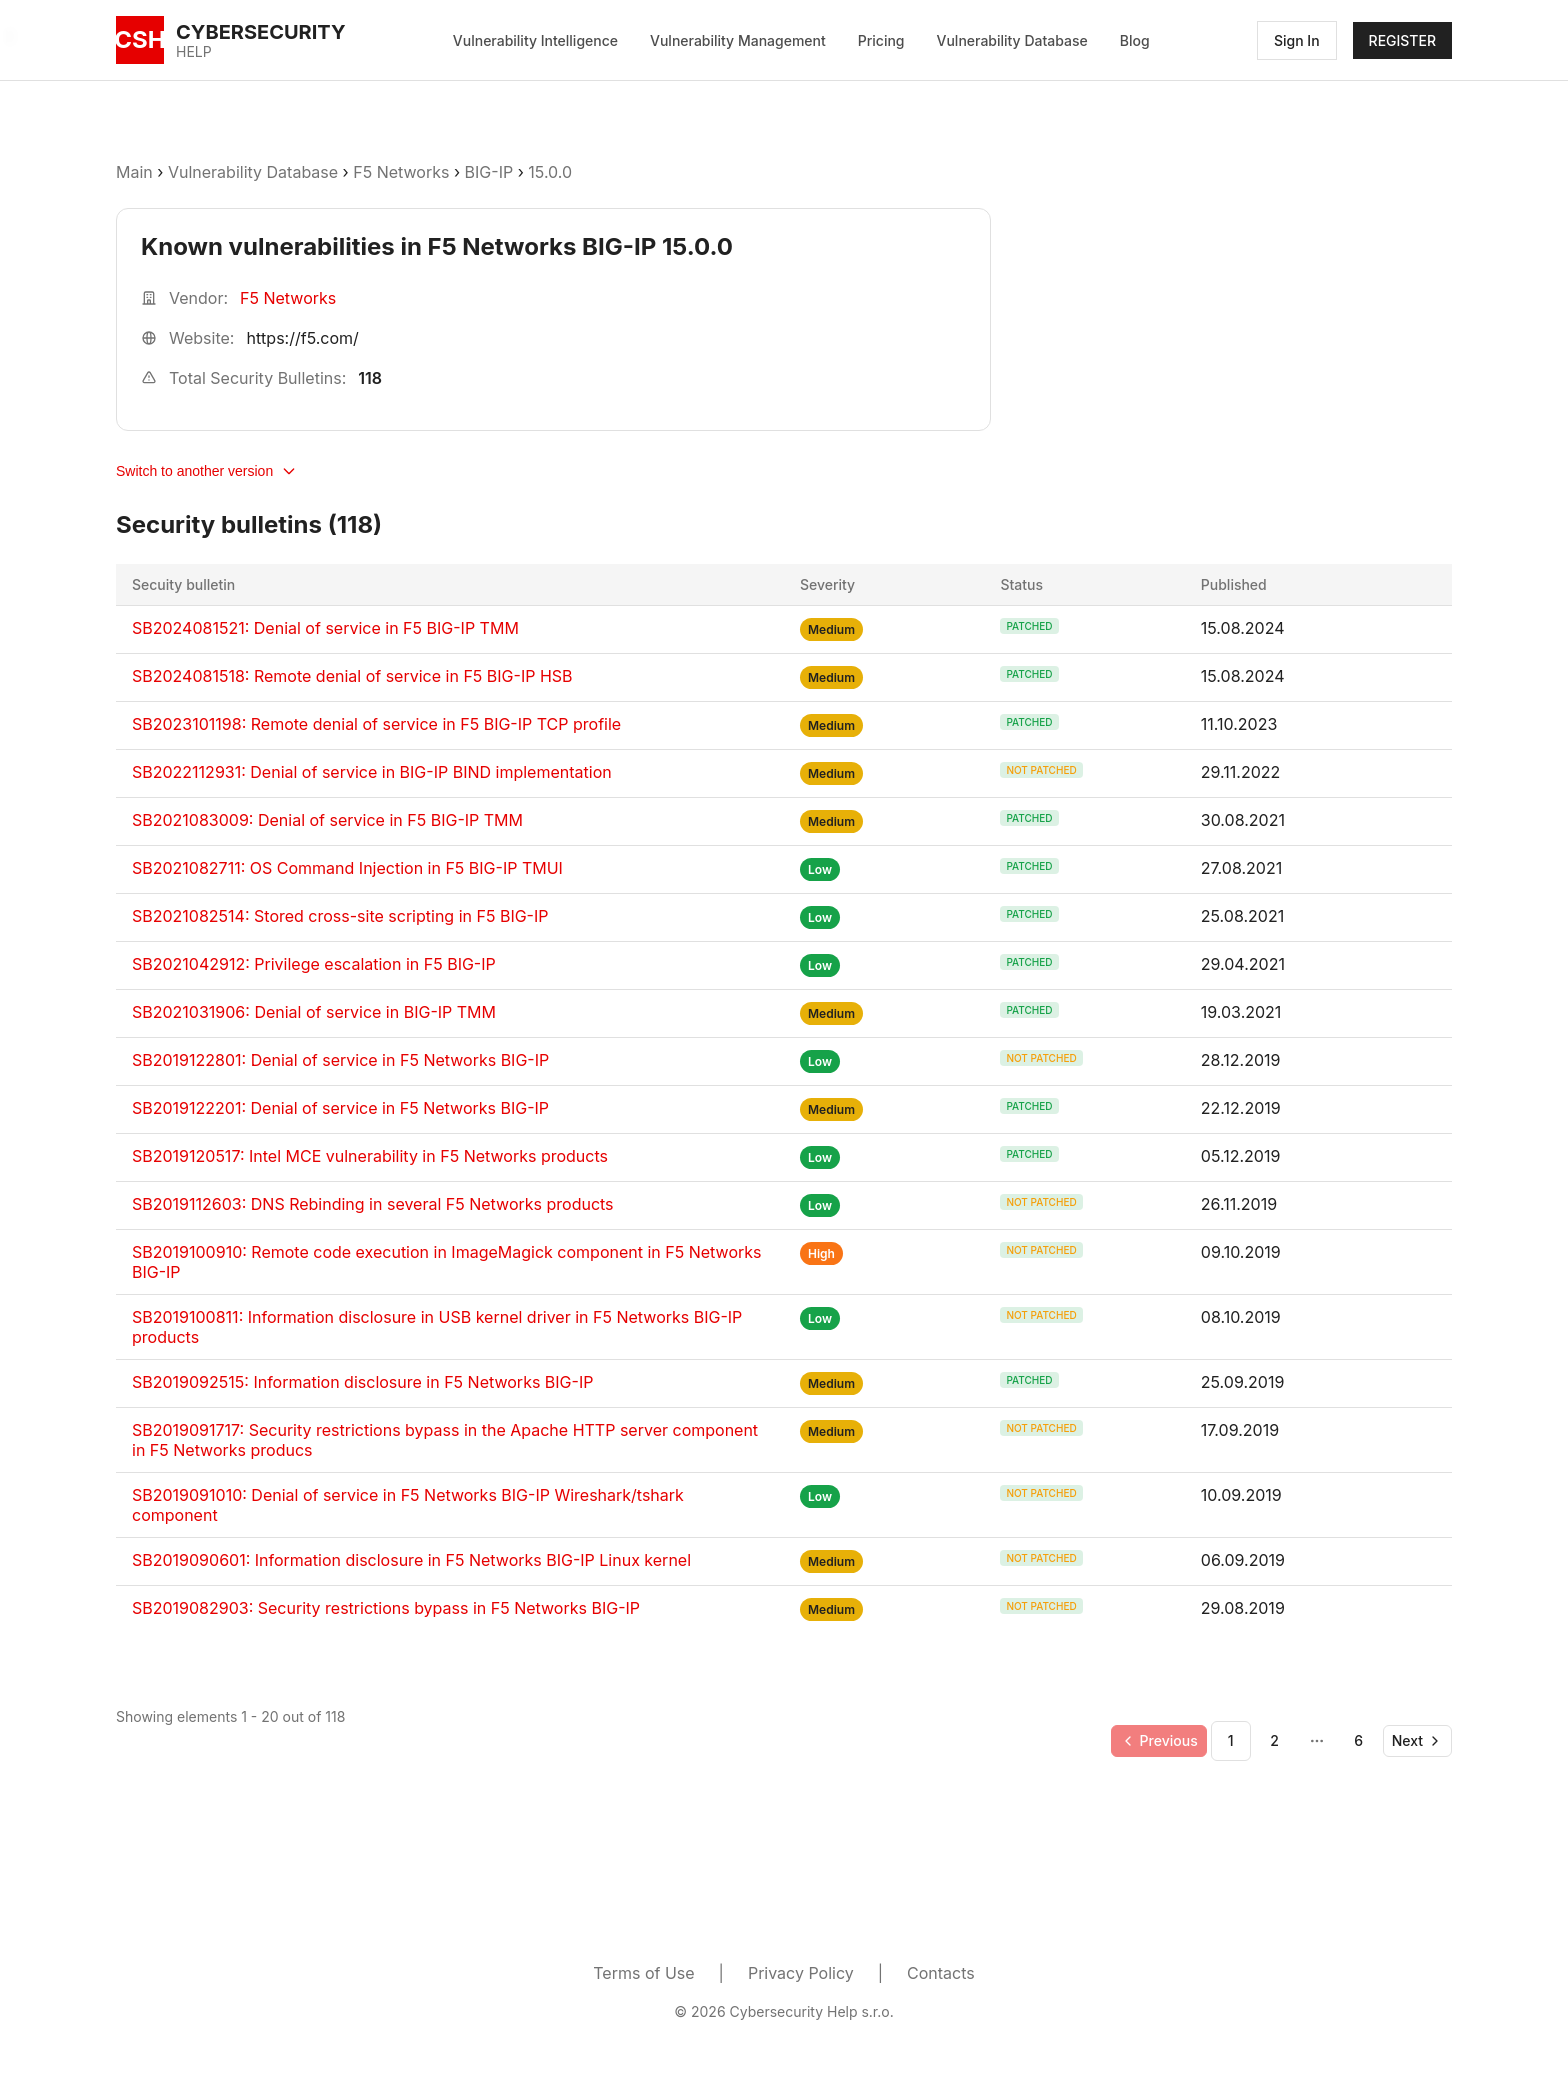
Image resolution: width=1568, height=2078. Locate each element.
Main (134, 172)
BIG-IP (489, 172)
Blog (1135, 40)
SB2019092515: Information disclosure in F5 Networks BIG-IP (362, 1382)
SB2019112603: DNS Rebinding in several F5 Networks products (373, 1204)
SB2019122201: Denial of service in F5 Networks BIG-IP (340, 1108)
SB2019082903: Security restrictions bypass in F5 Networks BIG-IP (386, 1608)
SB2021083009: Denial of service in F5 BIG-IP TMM (327, 820)
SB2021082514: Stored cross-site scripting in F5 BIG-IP (340, 916)
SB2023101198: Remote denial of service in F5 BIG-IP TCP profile (376, 724)
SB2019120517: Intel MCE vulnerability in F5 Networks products (370, 1156)
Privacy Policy (801, 1973)
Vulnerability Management (738, 40)
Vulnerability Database (1012, 40)
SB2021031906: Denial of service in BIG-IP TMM (314, 1012)
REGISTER (1402, 40)
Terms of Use (643, 1973)
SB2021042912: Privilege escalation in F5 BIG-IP (314, 964)
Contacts (941, 1973)
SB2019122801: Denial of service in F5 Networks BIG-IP (340, 1060)
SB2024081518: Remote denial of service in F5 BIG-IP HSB (352, 676)
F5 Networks (401, 172)
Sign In (1297, 40)
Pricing (881, 40)
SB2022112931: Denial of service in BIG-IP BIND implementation (372, 772)
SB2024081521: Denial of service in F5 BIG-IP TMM (325, 628)
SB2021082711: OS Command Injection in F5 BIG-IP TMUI (347, 868)
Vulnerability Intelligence (535, 40)
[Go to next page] (1417, 1741)
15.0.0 (550, 172)
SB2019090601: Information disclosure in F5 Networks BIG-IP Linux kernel (411, 1560)
